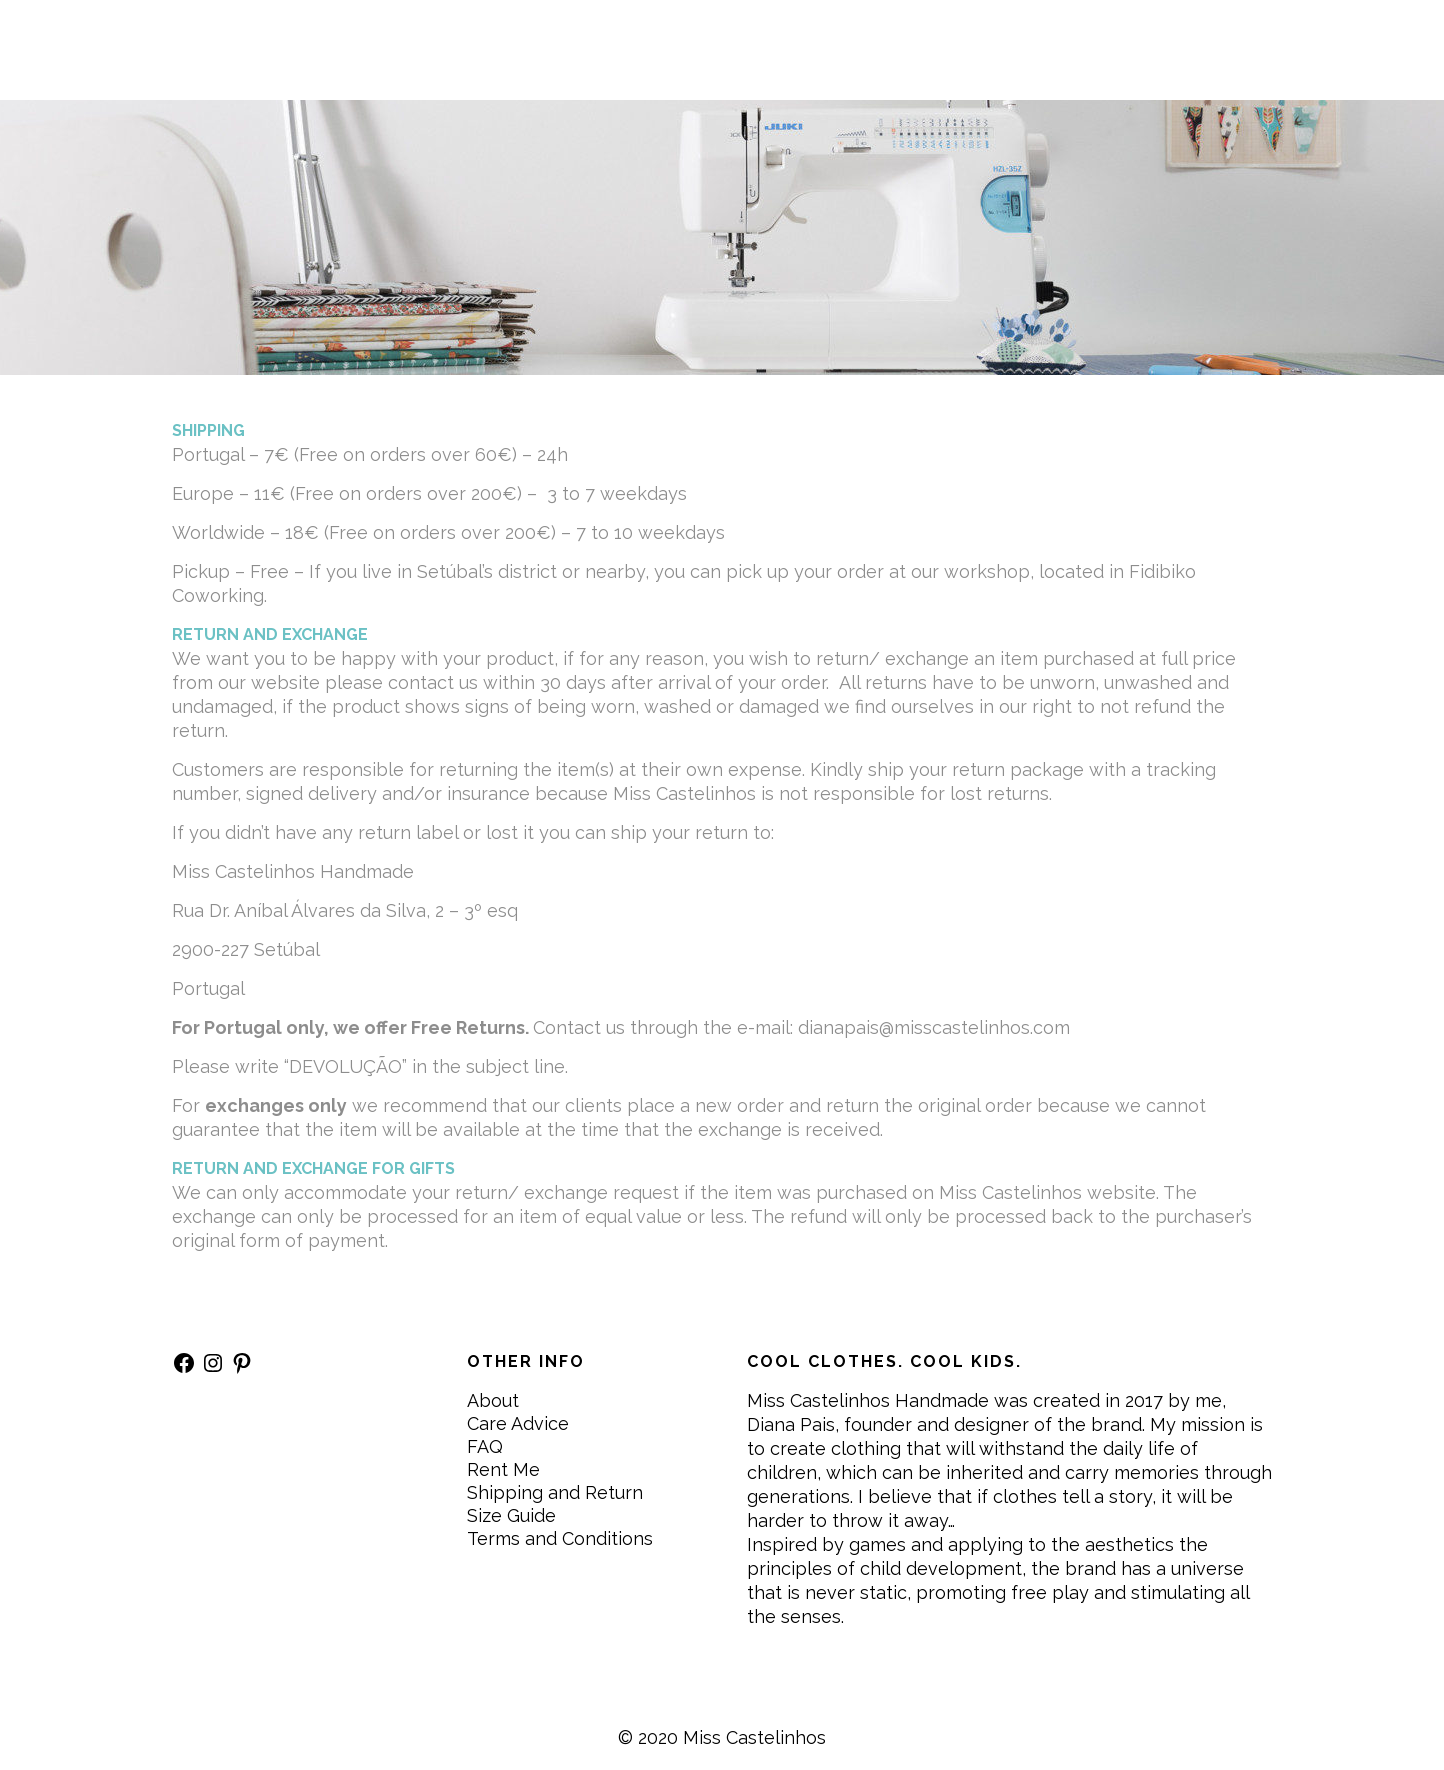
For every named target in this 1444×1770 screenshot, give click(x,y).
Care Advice (518, 1423)
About (493, 1400)
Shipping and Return (555, 1492)
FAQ (485, 1446)
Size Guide (511, 1515)
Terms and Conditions (560, 1538)
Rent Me (503, 1469)
